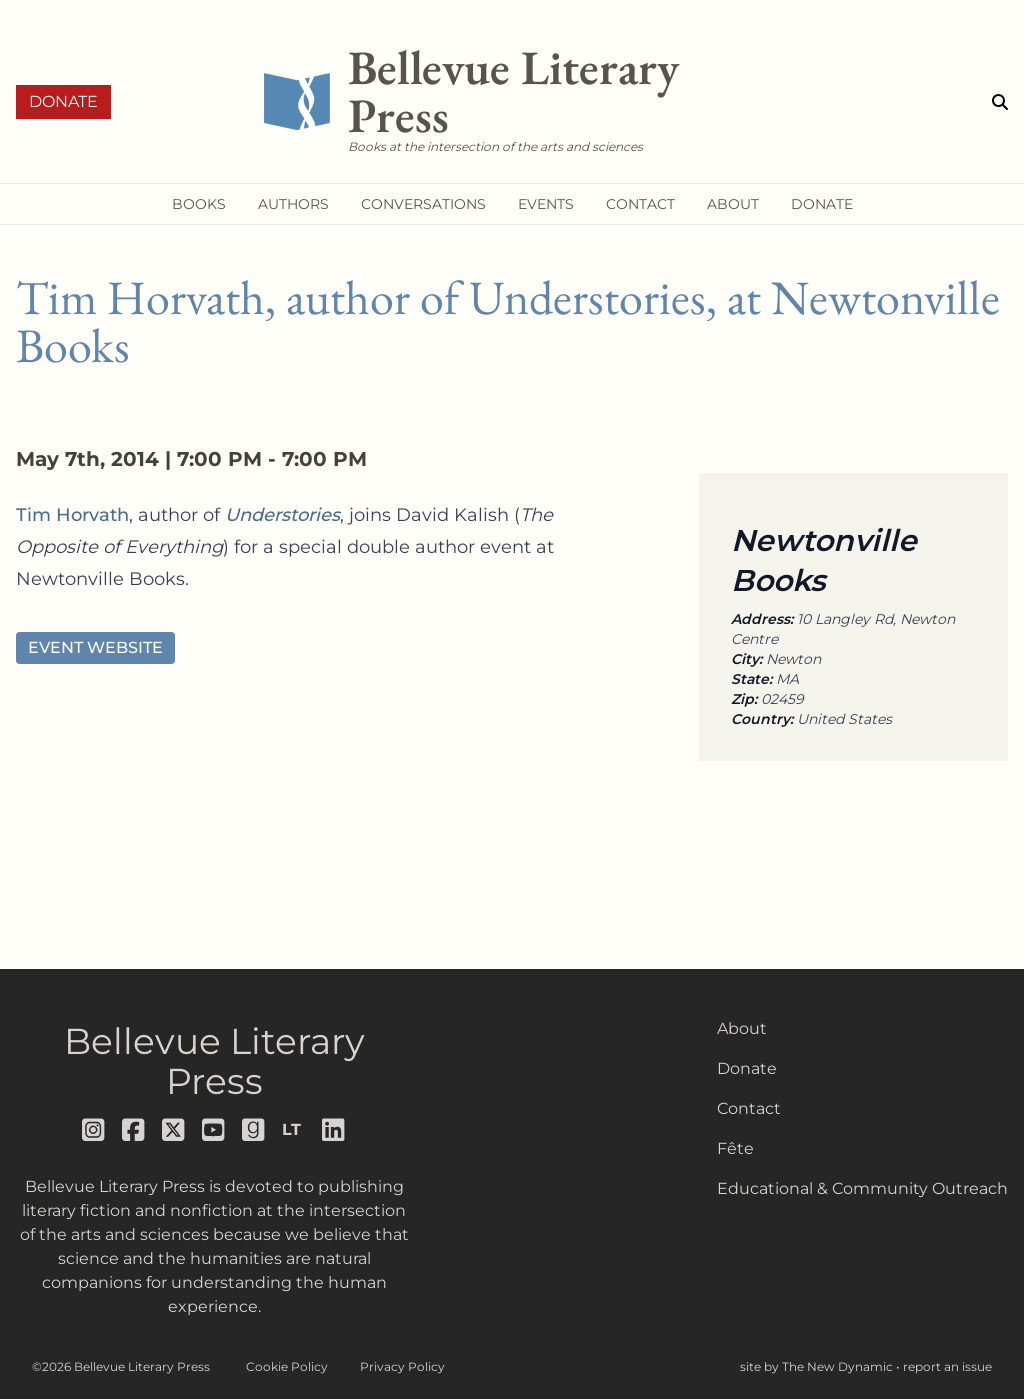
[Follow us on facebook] (134, 1130)
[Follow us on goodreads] (254, 1130)
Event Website (95, 647)
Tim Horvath (72, 515)
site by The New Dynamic (818, 1366)
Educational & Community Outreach (862, 1188)
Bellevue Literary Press (214, 1061)
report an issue (947, 1366)
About (742, 1028)
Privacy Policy (402, 1366)
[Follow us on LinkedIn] (334, 1130)
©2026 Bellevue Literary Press (121, 1366)
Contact (749, 1108)
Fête (735, 1148)
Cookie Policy (287, 1366)
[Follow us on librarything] (294, 1130)
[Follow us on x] (174, 1130)
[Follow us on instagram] (94, 1130)
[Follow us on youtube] (214, 1130)
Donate (63, 101)
